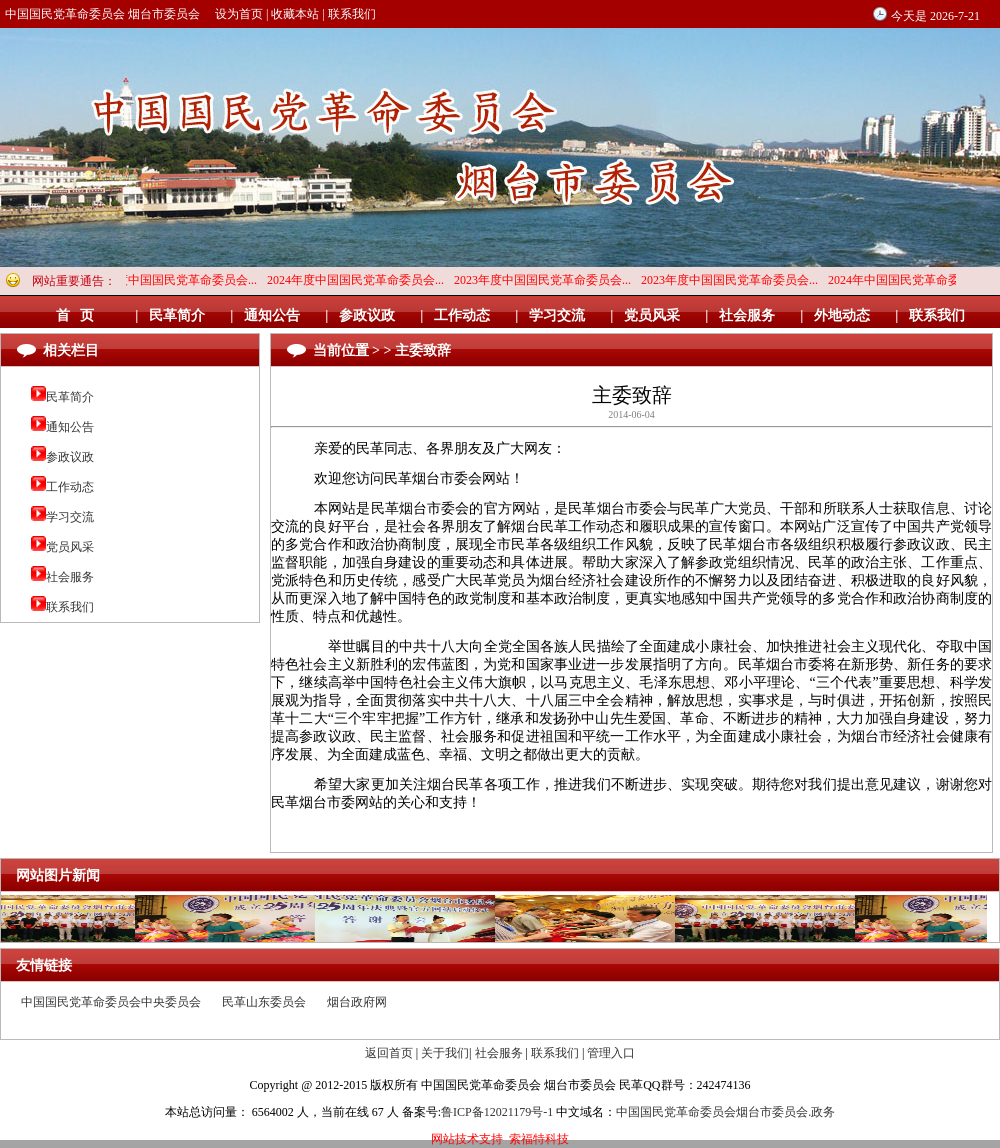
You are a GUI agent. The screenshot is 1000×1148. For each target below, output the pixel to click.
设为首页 (239, 14)
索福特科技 (539, 1139)
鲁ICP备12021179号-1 (497, 1112)
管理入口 (611, 1053)
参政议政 (70, 457)
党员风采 (70, 547)
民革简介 (70, 397)
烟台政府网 (357, 1002)
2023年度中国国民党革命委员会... (546, 280)
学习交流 (70, 517)
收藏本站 (295, 14)
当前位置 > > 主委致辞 (382, 350)
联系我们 (352, 14)
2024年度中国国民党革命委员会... (172, 280)
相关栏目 (71, 350)
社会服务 (70, 577)
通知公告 (70, 427)
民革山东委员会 (264, 1002)
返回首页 (389, 1053)
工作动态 (70, 487)
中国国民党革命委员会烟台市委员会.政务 (725, 1112)
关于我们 (445, 1053)
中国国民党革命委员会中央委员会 (111, 1002)
